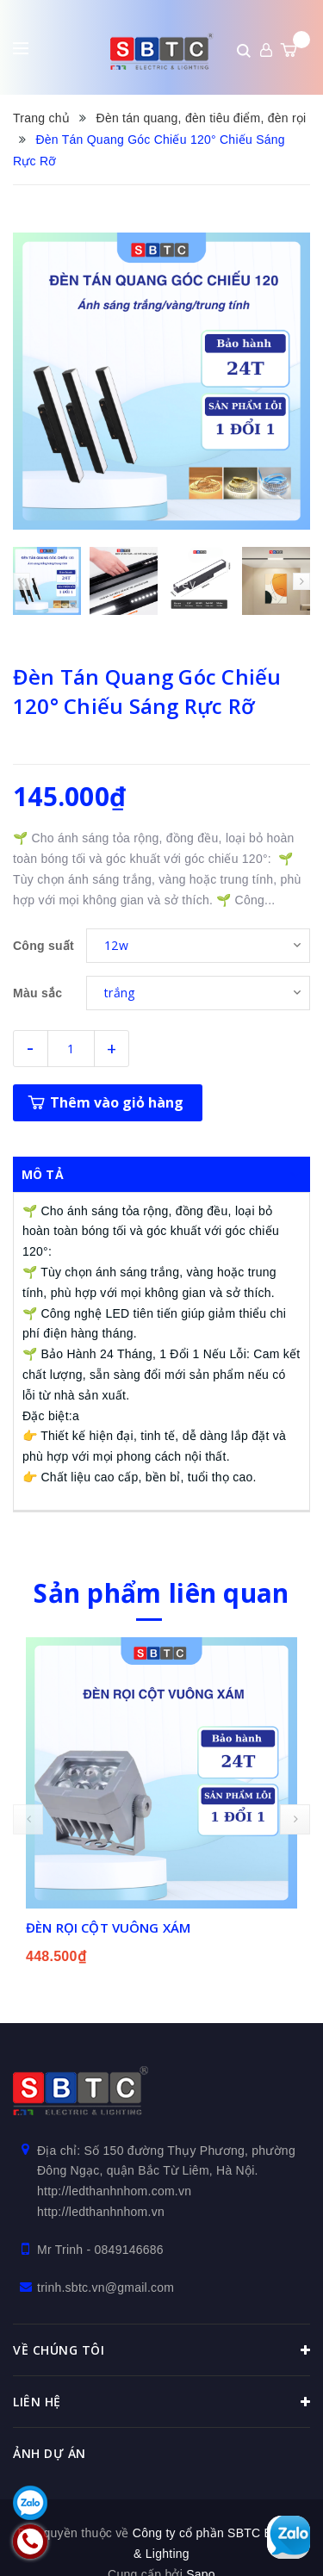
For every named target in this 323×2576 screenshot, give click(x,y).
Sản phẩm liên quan (161, 1592)
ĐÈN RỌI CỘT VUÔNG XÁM (108, 1926)
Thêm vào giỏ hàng (116, 1102)
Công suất (43, 946)
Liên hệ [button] (161, 2401)
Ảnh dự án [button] (49, 2452)
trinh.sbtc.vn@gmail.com (105, 2287)
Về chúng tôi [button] (161, 2349)
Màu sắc (37, 993)
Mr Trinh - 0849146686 (100, 2249)
